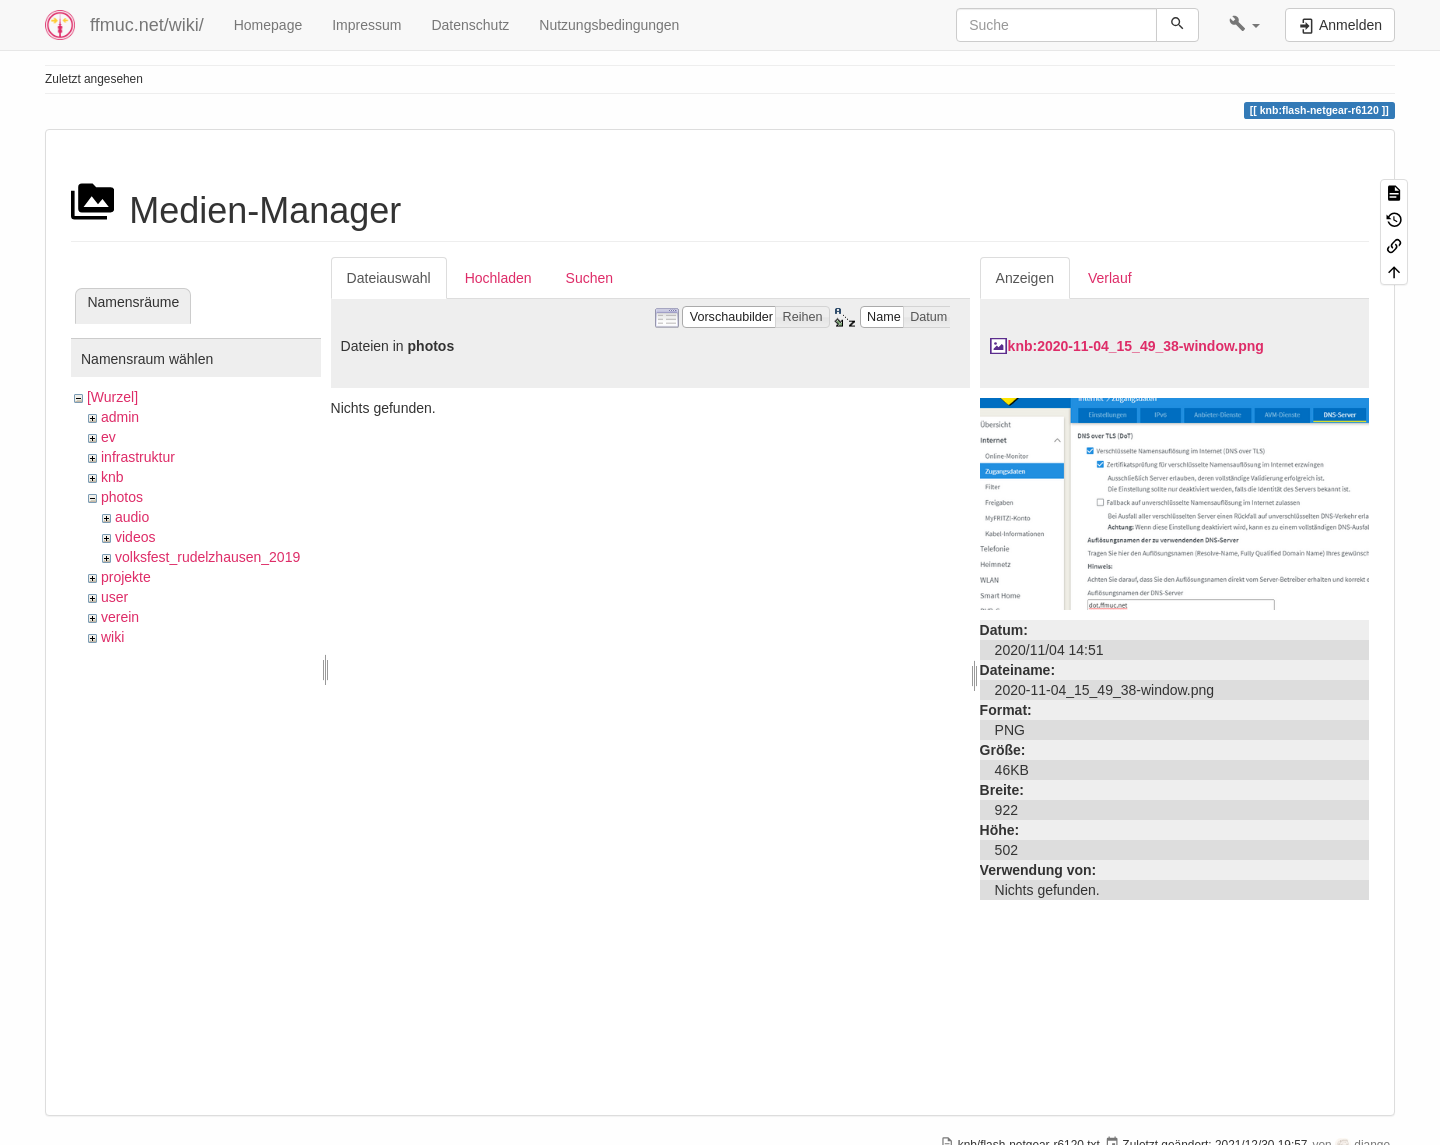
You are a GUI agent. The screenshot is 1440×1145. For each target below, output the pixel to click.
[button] (1244, 25)
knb (112, 477)
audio (132, 517)
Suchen (589, 278)
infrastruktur (138, 457)
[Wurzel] (112, 397)
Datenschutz (470, 25)
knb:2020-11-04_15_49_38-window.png (1136, 346)
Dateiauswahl (389, 278)
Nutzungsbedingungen (609, 25)
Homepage (268, 25)
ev (108, 437)
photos (122, 497)
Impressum (366, 25)
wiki (112, 637)
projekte (126, 577)
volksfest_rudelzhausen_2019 (207, 557)
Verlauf (1110, 278)
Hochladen (498, 278)
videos (135, 537)
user (114, 597)
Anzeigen (1025, 278)
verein (120, 617)
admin (120, 417)
